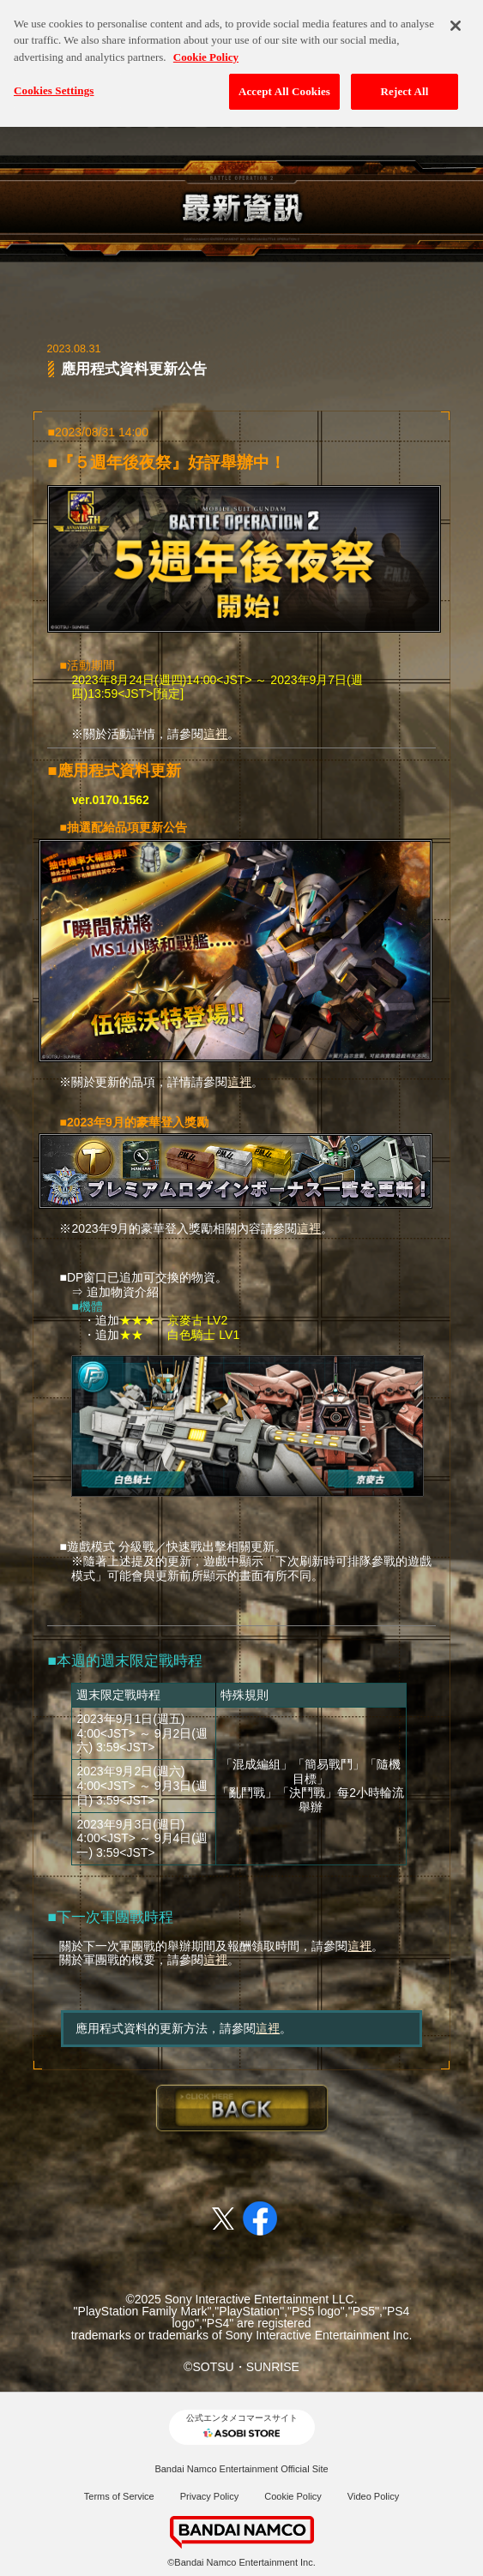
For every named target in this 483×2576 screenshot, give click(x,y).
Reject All (405, 83)
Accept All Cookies (284, 83)
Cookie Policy (293, 2496)
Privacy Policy (209, 2496)
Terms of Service (119, 2496)
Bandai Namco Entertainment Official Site (241, 2469)
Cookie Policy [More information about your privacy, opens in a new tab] (205, 48)
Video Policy (373, 2496)
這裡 (215, 734)
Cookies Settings (54, 82)
